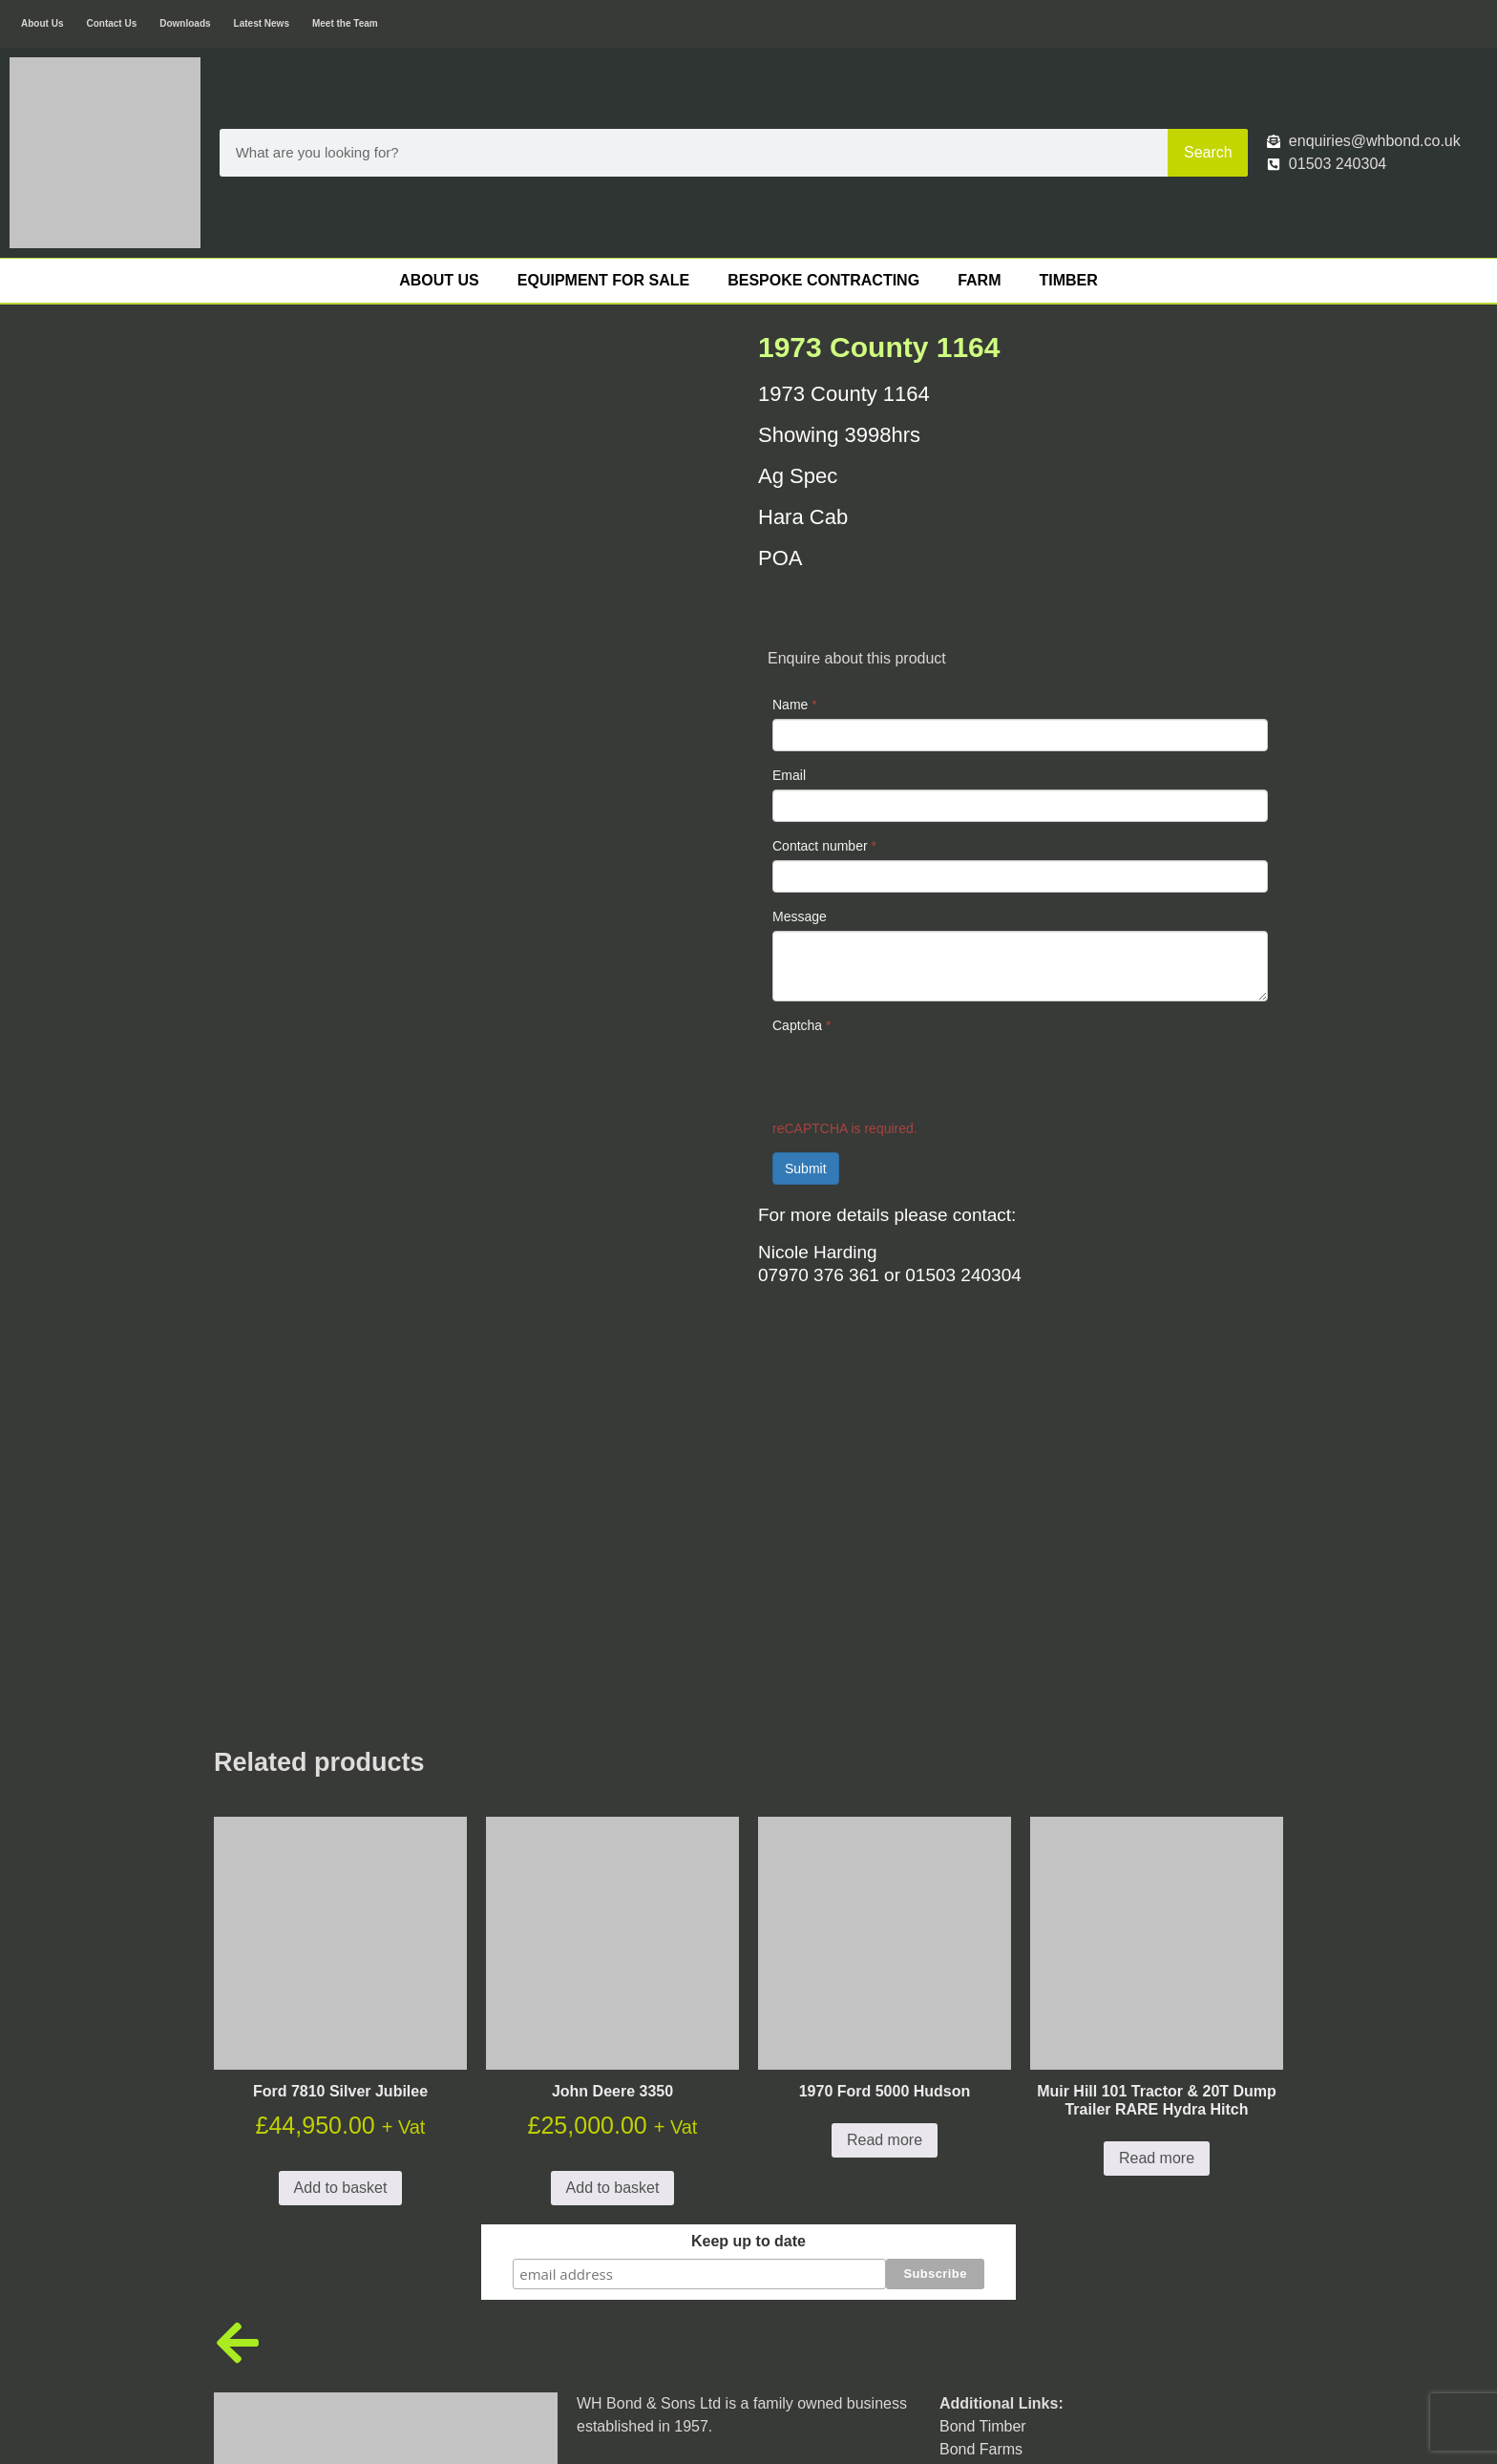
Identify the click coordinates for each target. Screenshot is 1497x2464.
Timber (1068, 280)
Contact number (824, 845)
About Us (42, 23)
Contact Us (111, 23)
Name (794, 704)
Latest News (261, 23)
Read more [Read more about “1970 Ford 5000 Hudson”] (884, 1771)
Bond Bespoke (989, 2103)
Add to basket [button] (341, 1819)
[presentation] (917, 1077)
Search (1208, 152)
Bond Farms (981, 2080)
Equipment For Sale (603, 280)
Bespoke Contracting (823, 280)
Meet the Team (345, 23)
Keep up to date (748, 1873)
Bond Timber (982, 2057)
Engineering (980, 2125)
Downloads (184, 23)
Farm (979, 280)
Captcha (802, 1025)
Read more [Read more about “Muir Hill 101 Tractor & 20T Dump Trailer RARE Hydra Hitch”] (1156, 1789)
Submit (806, 1168)
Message (799, 916)
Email (789, 775)
